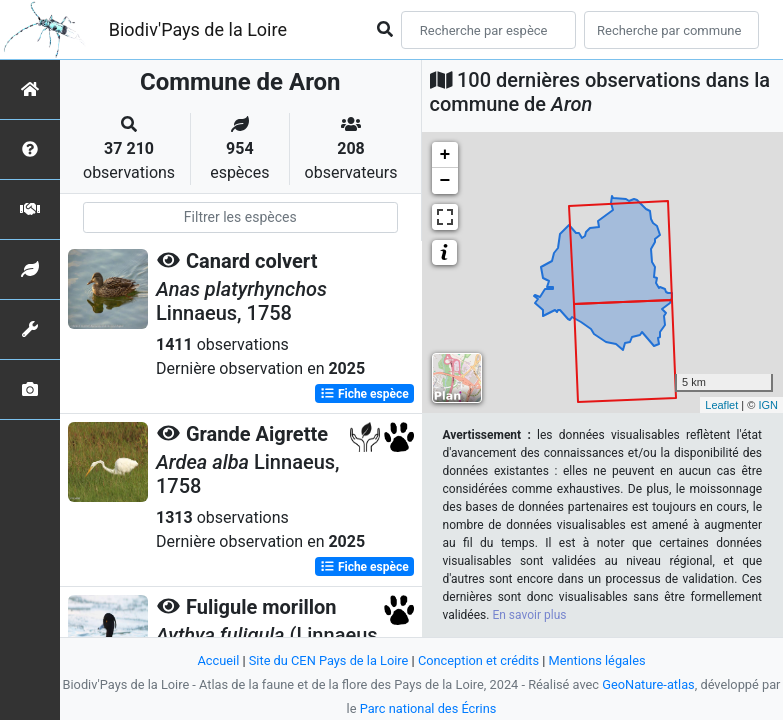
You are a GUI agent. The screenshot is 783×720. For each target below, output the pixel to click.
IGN (768, 405)
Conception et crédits (478, 660)
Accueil (218, 660)
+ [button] (445, 155)
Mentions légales (597, 660)
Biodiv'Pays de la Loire (198, 29)
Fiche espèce (364, 394)
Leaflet (721, 405)
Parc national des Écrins (428, 708)
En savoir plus (529, 615)
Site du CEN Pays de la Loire (329, 660)
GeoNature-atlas (648, 684)
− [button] (445, 181)
